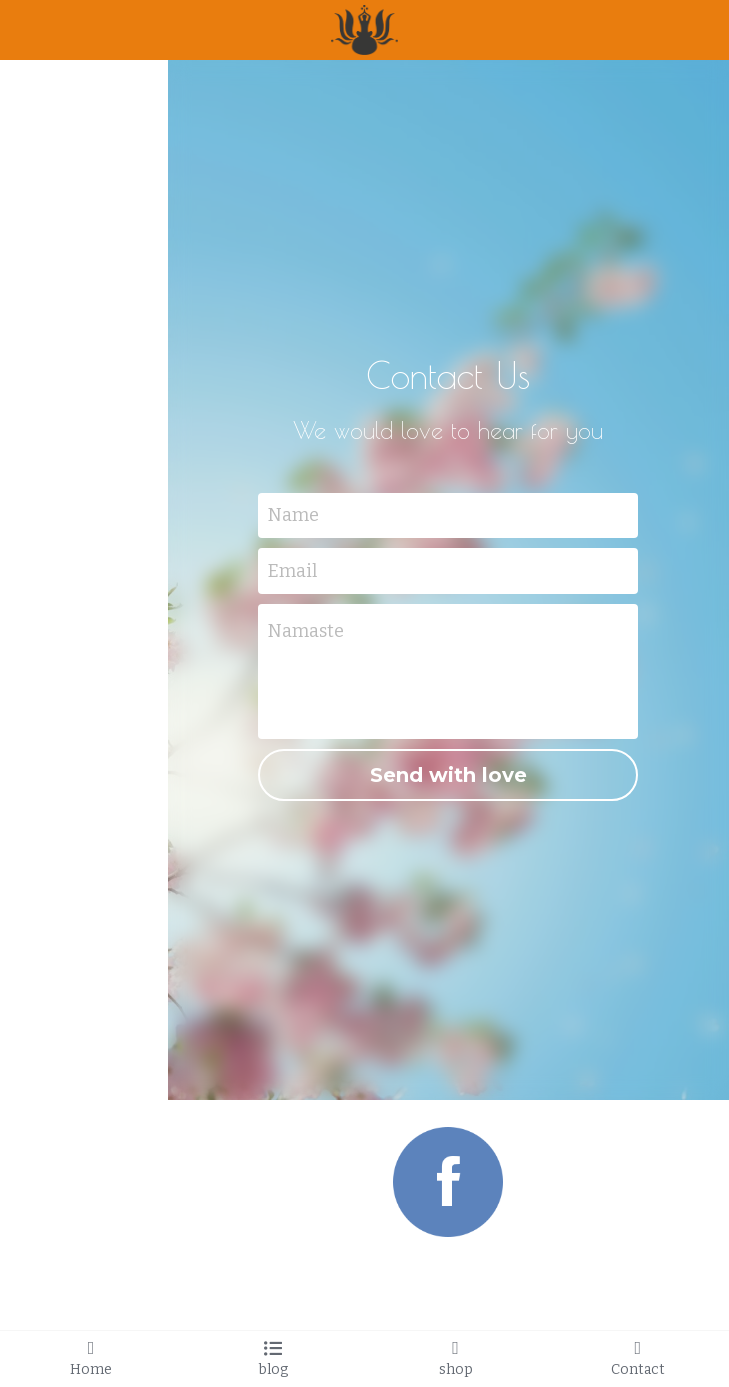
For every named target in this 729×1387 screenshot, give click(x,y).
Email (292, 571)
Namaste (306, 631)
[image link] (448, 1181)
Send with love (448, 775)
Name (293, 515)
